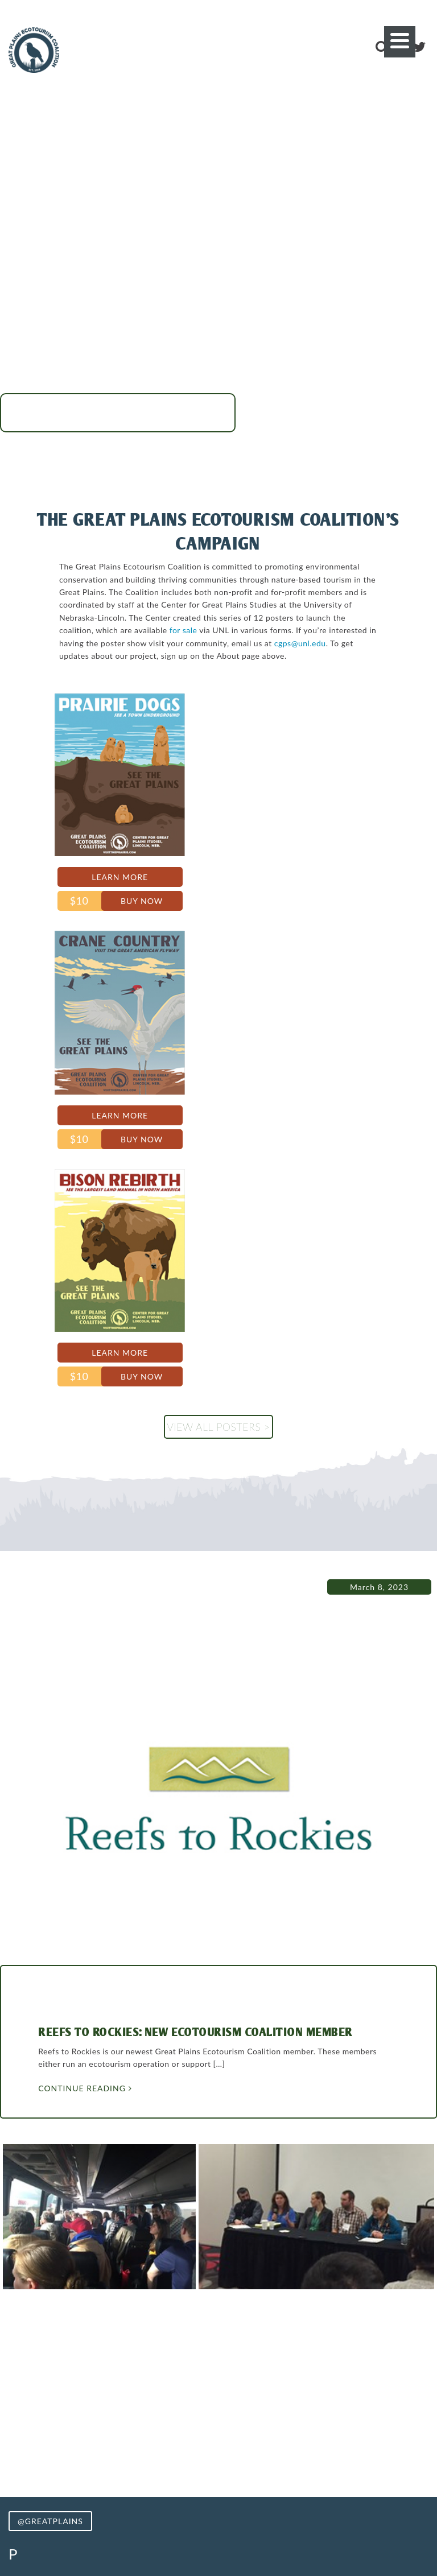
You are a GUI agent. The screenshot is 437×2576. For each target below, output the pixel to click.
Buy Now (101, 904)
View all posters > (218, 955)
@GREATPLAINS (50, 2084)
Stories (354, 2460)
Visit (80, 2460)
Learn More (80, 880)
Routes (153, 2460)
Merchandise (300, 2460)
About (114, 2460)
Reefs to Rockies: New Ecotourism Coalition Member (204, 1595)
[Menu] (399, 41)
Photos (194, 2460)
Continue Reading (93, 1651)
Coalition (241, 2460)
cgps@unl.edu (244, 655)
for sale (86, 643)
